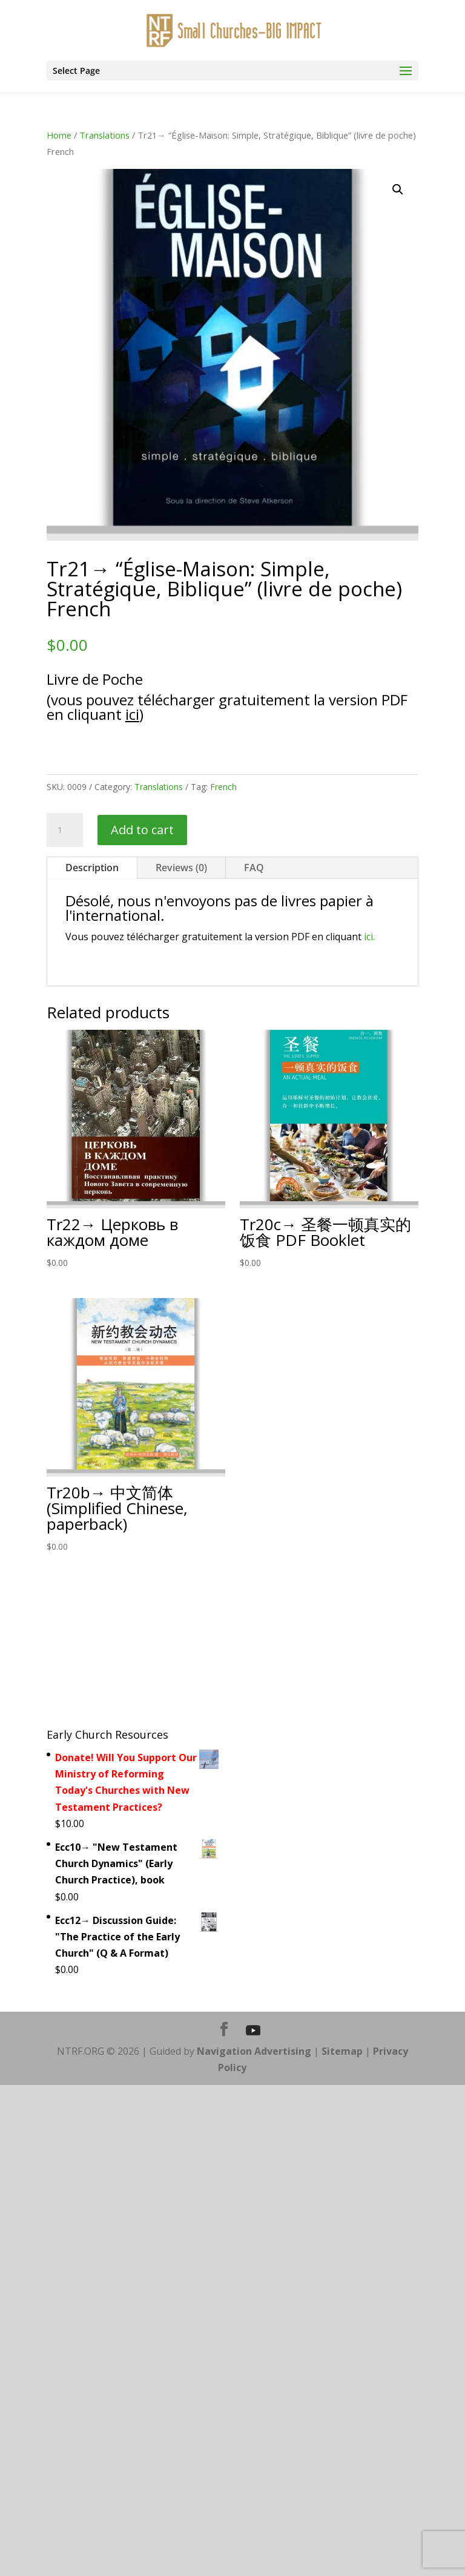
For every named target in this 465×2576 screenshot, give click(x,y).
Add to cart (142, 830)
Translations (104, 135)
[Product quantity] (65, 830)
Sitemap (342, 2051)
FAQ (254, 867)
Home (59, 135)
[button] (398, 189)
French (223, 786)
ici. (369, 936)
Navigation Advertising (254, 2051)
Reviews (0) (181, 867)
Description (92, 867)
